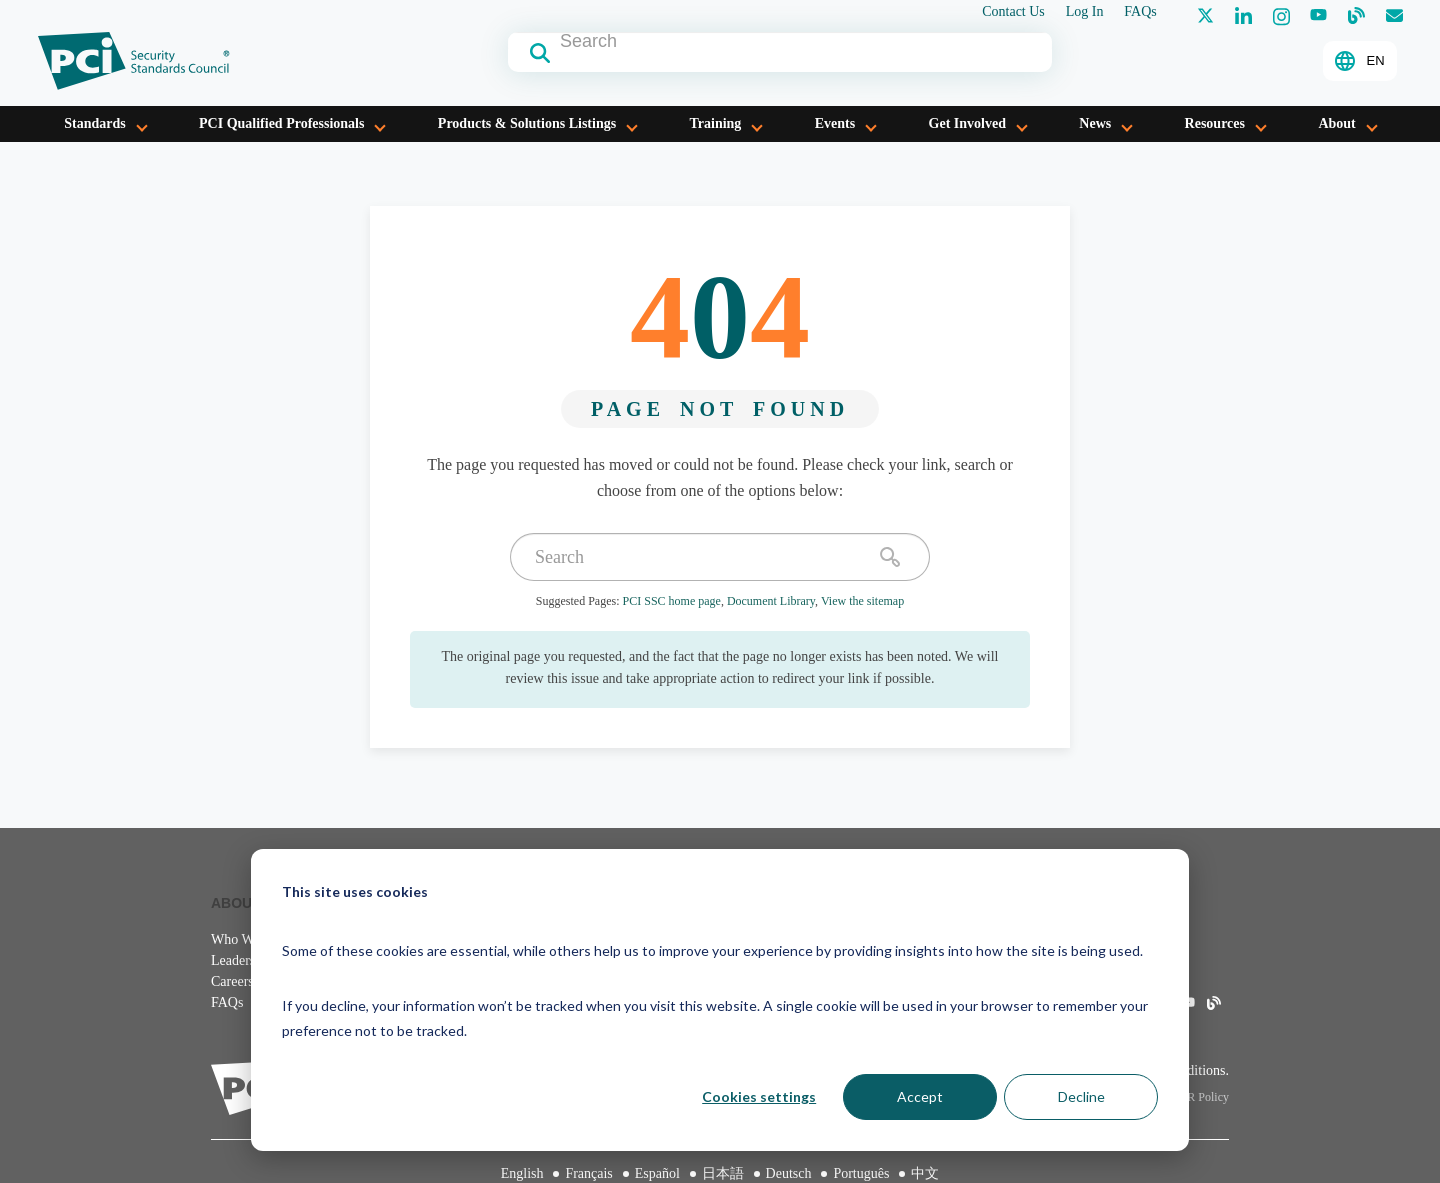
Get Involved (967, 123)
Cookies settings (759, 1096)
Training (715, 123)
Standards (94, 123)
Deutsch (789, 1173)
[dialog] (720, 1000)
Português (861, 1173)
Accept (920, 1096)
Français (588, 1173)
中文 (925, 1173)
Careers (232, 981)
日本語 (723, 1173)
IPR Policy (1203, 1097)
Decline (1081, 1096)
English (522, 1173)
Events (835, 123)
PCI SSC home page (672, 601)
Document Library (771, 601)
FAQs (1140, 12)
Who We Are (247, 939)
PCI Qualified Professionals (281, 123)
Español (657, 1173)
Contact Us (1013, 12)
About (1336, 123)
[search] (890, 557)
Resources (1215, 123)
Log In (1085, 12)
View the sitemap (862, 601)
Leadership (242, 960)
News (1095, 123)
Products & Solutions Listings (527, 123)
